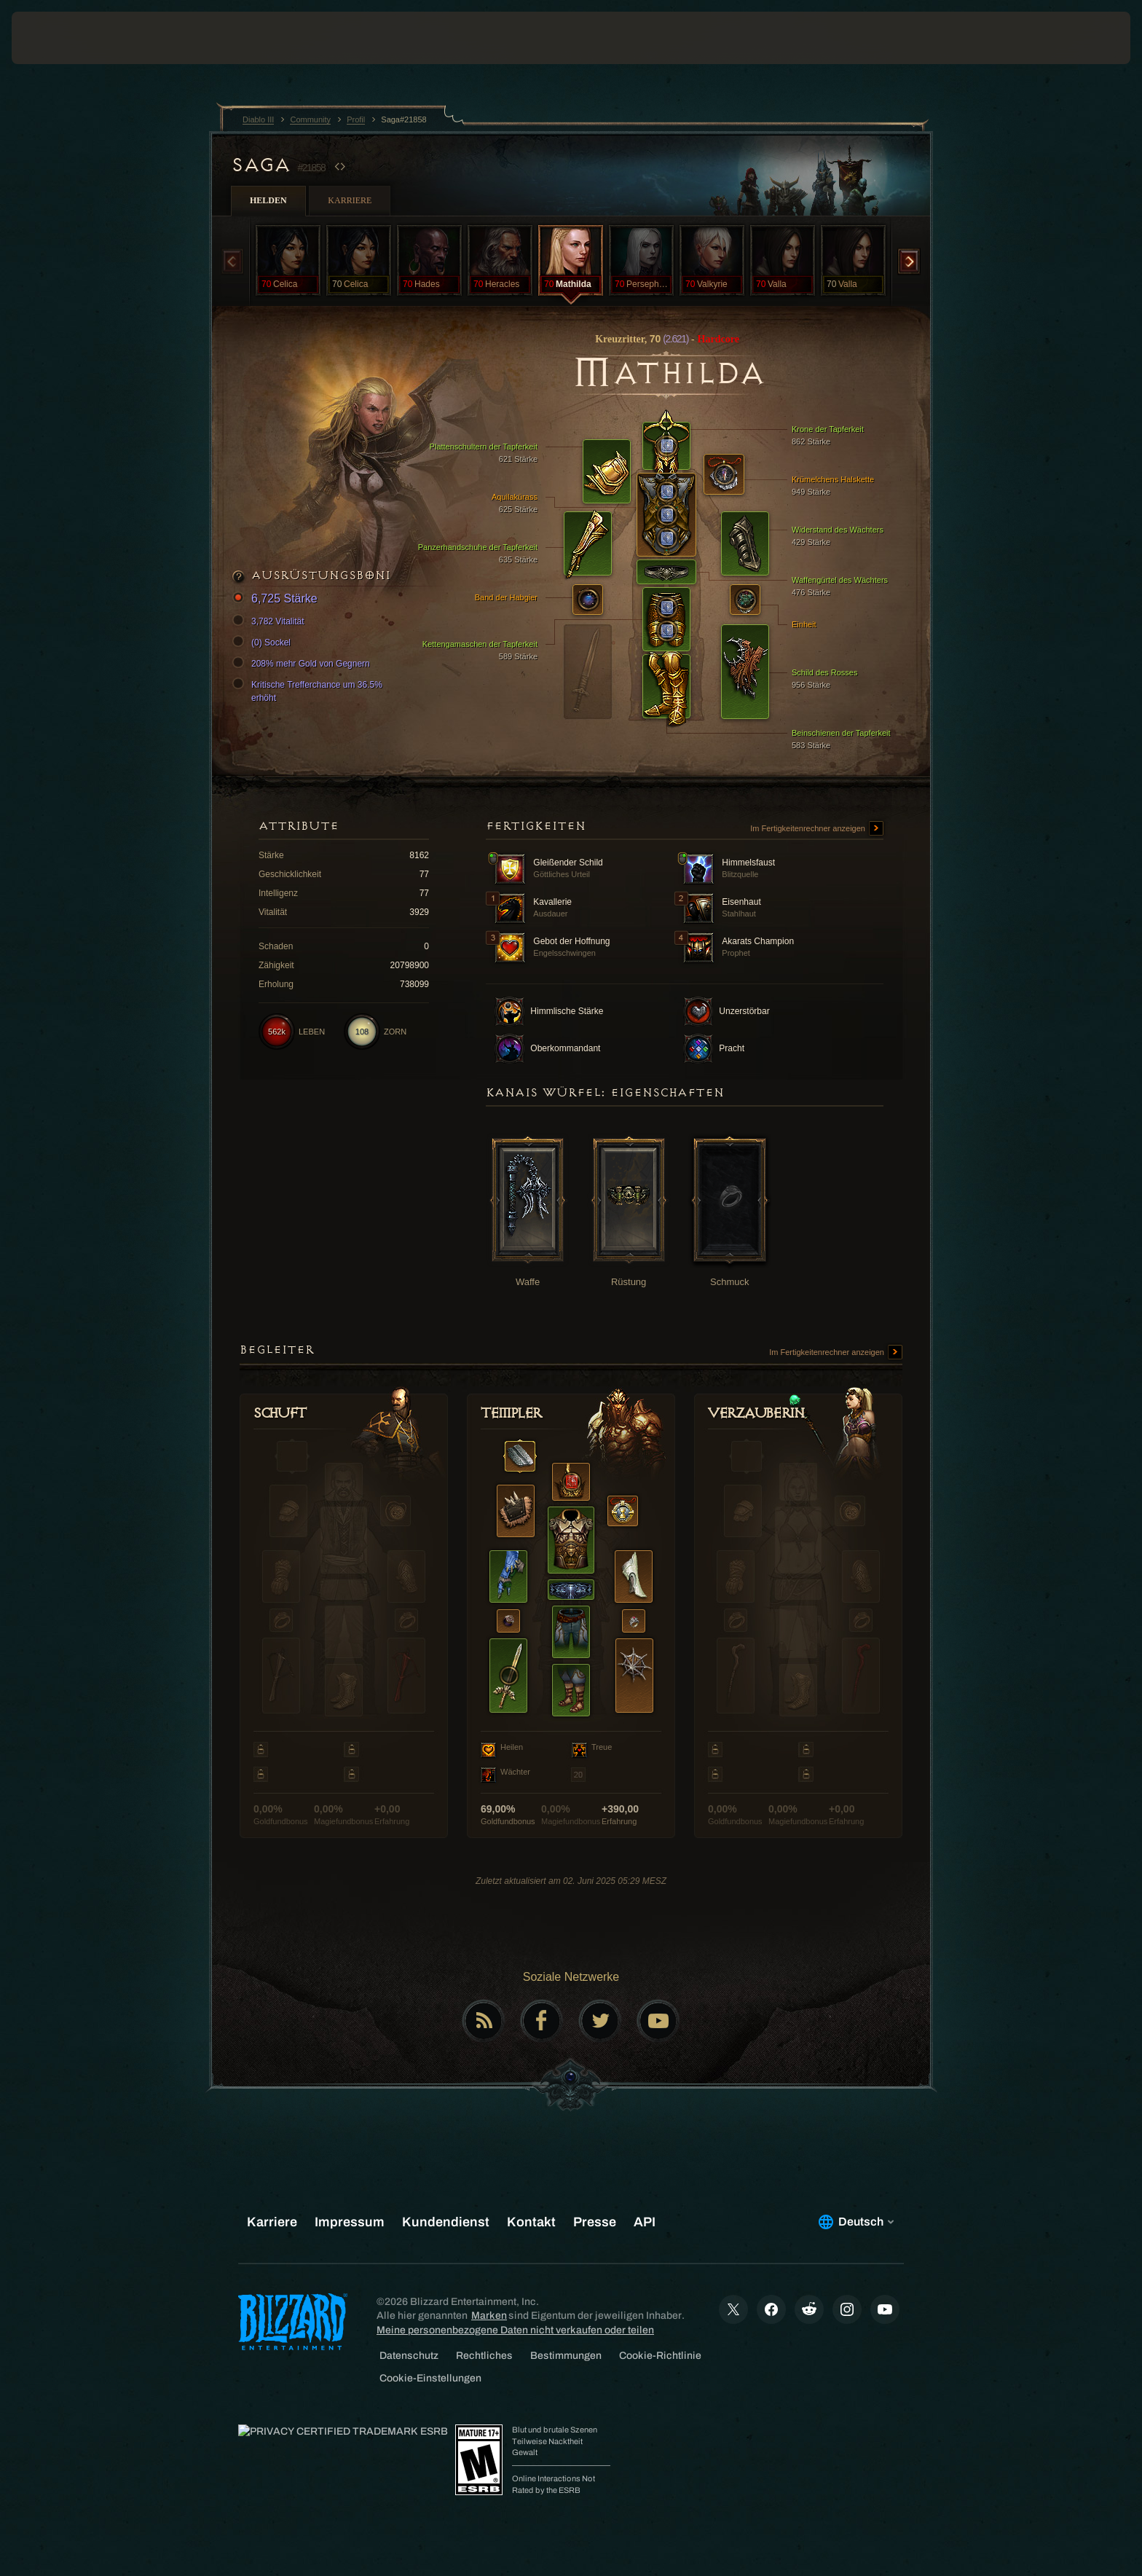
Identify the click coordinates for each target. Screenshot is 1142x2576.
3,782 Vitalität (270, 621)
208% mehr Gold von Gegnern (303, 663)
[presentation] (65, 38)
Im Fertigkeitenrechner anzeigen (816, 829)
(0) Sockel (264, 642)
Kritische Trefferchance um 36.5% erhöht (309, 690)
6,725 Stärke (277, 599)
